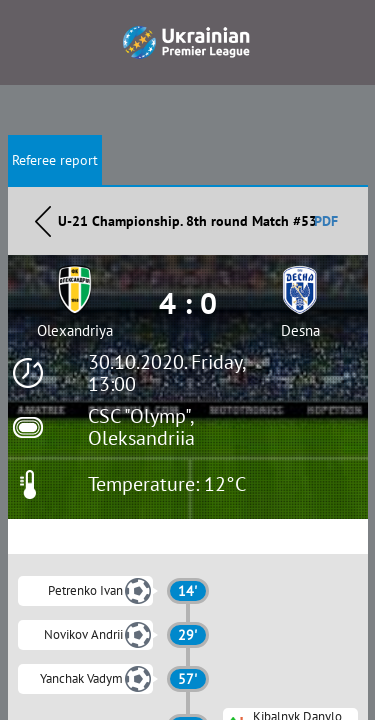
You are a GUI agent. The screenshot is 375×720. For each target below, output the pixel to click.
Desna (300, 330)
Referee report (55, 160)
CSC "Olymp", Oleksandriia (141, 427)
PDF (326, 221)
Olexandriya (75, 330)
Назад (43, 221)
